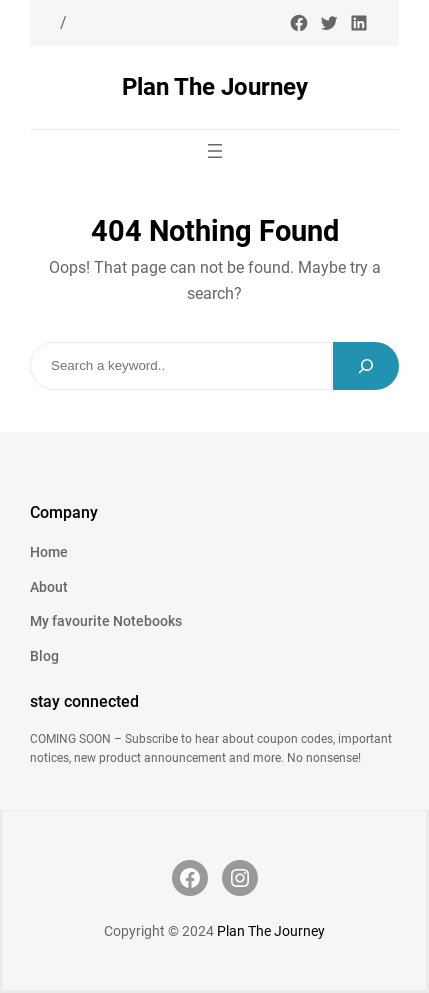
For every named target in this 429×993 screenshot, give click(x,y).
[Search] (366, 366)
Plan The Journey (215, 86)
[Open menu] (215, 151)
